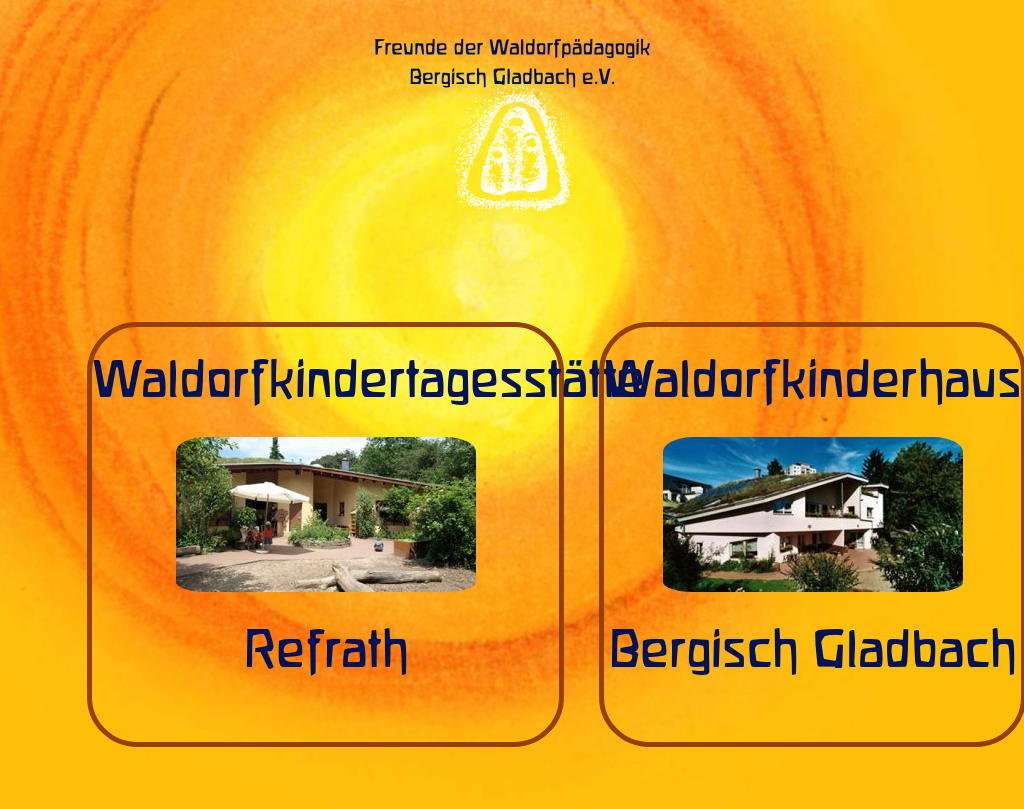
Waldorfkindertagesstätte (368, 382)
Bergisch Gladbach (812, 652)
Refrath (326, 652)
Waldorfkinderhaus (812, 382)
